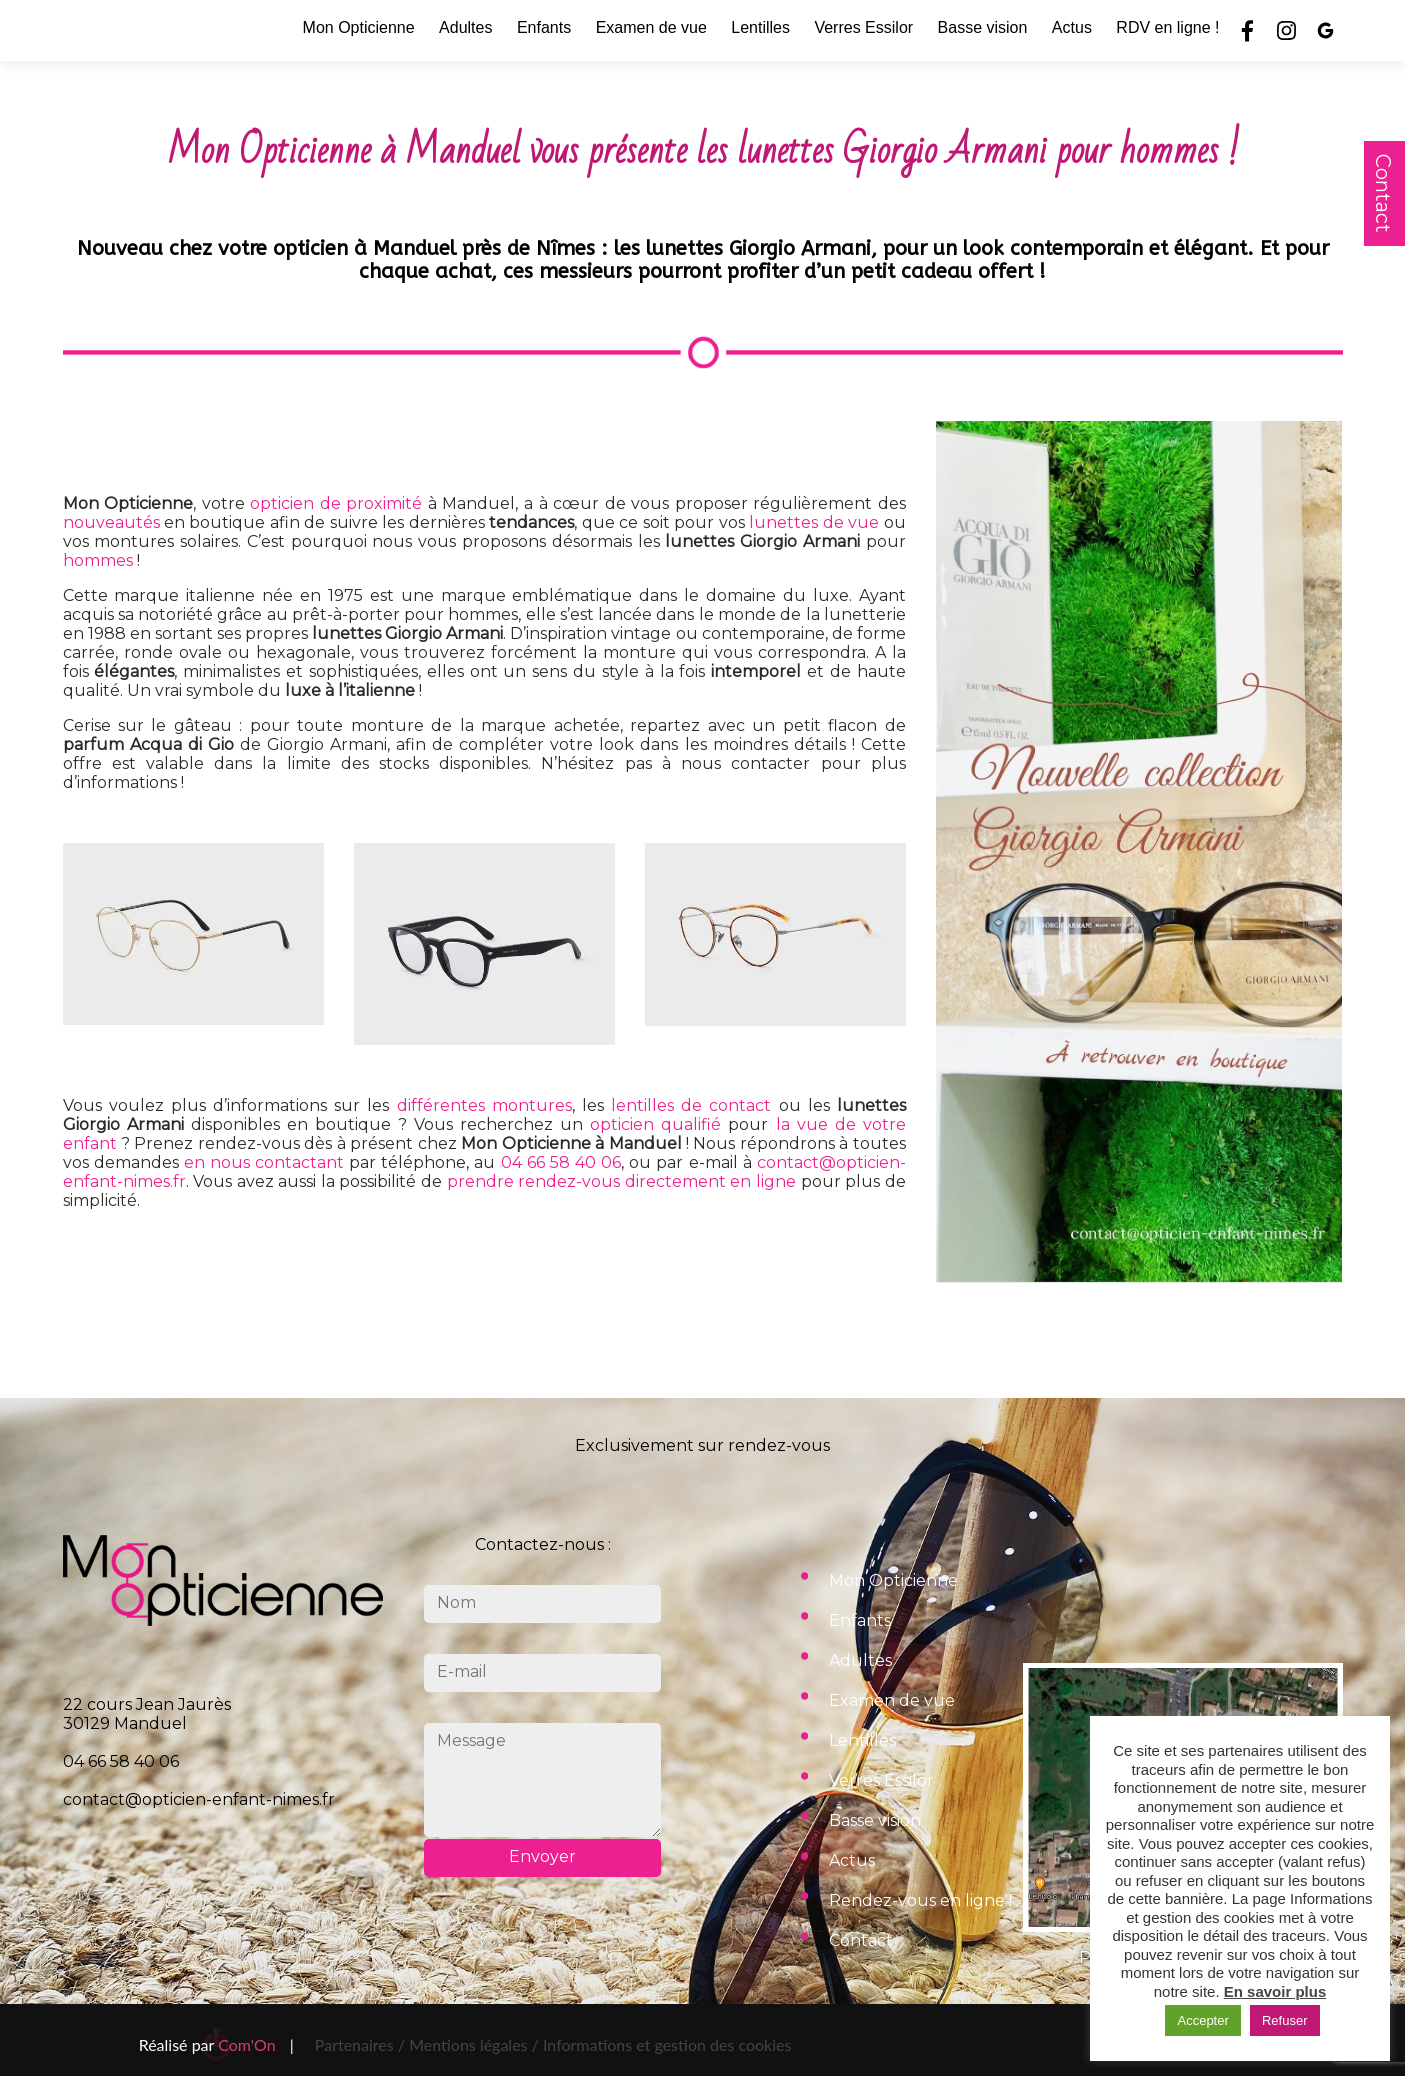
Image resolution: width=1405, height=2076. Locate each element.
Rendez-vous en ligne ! (920, 1900)
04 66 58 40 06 (561, 1162)
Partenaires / (362, 2044)
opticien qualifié (655, 1124)
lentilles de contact (691, 1105)
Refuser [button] (1285, 2020)
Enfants (544, 27)
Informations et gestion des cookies (667, 2044)
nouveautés (111, 522)
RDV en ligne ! (1167, 27)
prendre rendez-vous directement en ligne (621, 1181)
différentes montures (484, 1105)
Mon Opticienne (359, 27)
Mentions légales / (474, 2044)
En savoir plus (1275, 1991)
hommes (98, 560)
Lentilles (760, 27)
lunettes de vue (814, 522)
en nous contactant (264, 1162)
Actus (1072, 27)
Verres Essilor (863, 27)
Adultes (465, 27)
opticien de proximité (336, 503)
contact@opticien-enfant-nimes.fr (199, 1799)
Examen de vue (651, 27)
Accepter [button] (1202, 2020)
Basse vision (983, 27)
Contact (1383, 193)
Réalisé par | (216, 2044)
